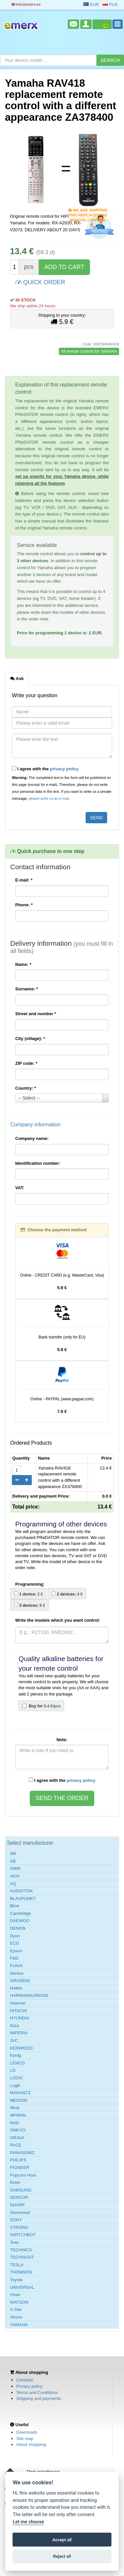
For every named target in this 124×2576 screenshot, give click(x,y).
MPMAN (18, 2115)
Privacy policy (29, 2386)
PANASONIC (22, 2152)
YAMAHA (19, 2324)
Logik (15, 2085)
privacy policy (64, 768)
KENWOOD (21, 2048)
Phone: (24, 904)
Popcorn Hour (23, 2175)
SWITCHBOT (23, 2234)
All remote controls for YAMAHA (89, 351)
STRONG (19, 2227)
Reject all (62, 2556)
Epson (16, 1950)
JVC (14, 2040)
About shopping (31, 2444)
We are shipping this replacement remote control (88, 210)
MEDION (18, 2100)
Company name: (32, 1138)
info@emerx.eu (26, 4)
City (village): (30, 1038)
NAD (14, 2122)
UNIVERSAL (22, 2287)
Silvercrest (20, 2212)
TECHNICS (21, 2249)
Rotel (15, 2182)
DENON (17, 1928)
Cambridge (20, 1913)
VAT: (19, 1187)
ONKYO (17, 2130)
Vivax (15, 2294)
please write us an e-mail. (49, 798)
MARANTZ (20, 2092)
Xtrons (16, 2317)
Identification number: (38, 1163)
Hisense (17, 2003)
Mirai (14, 2107)
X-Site (15, 2309)
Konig (15, 2055)
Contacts (24, 2379)
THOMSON (21, 2272)
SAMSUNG (21, 2190)
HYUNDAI (19, 2017)
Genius (16, 1973)
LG (13, 2070)
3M (13, 1853)
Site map (24, 2438)
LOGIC (16, 2077)
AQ (13, 1883)
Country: (25, 1088)
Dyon (15, 1935)
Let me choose (28, 2522)
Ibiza (14, 2025)
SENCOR (19, 2197)
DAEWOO (19, 1920)
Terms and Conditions (37, 2392)
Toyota (16, 2279)
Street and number (35, 1013)
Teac (14, 2242)
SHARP (17, 2204)
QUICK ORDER (40, 282)
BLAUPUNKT (23, 1898)
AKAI (15, 1876)
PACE (15, 2145)
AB (13, 1861)
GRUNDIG (20, 1980)
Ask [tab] (16, 678)
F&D (14, 1958)
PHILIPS (18, 2159)
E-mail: (23, 880)
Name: (23, 964)
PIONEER (19, 2167)
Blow (14, 1905)
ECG (14, 1943)
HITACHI (18, 2010)
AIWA (15, 1868)
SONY (16, 2219)
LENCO (17, 2062)
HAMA (16, 1988)
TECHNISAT (22, 2257)
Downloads (26, 2432)
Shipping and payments (38, 2398)
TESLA (16, 2264)
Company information (35, 1124)
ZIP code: (26, 1063)
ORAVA (17, 2137)
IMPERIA (18, 2032)
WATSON (19, 2302)
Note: (62, 1739)
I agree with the (45, 768)
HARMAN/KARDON (29, 1995)
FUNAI (16, 1965)
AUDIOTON (21, 1890)
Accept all (61, 2539)
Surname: (26, 988)
